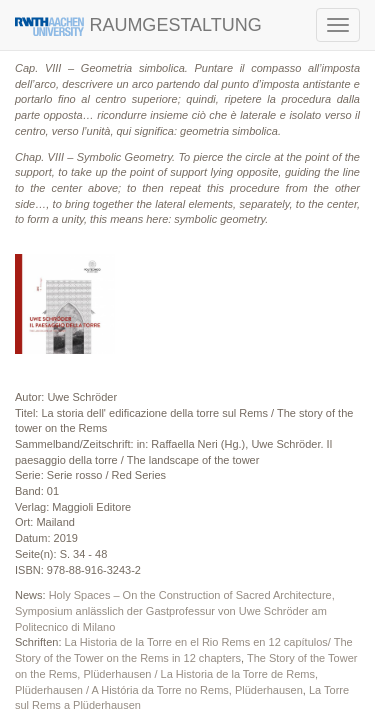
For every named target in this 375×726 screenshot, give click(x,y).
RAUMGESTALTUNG (138, 25)
